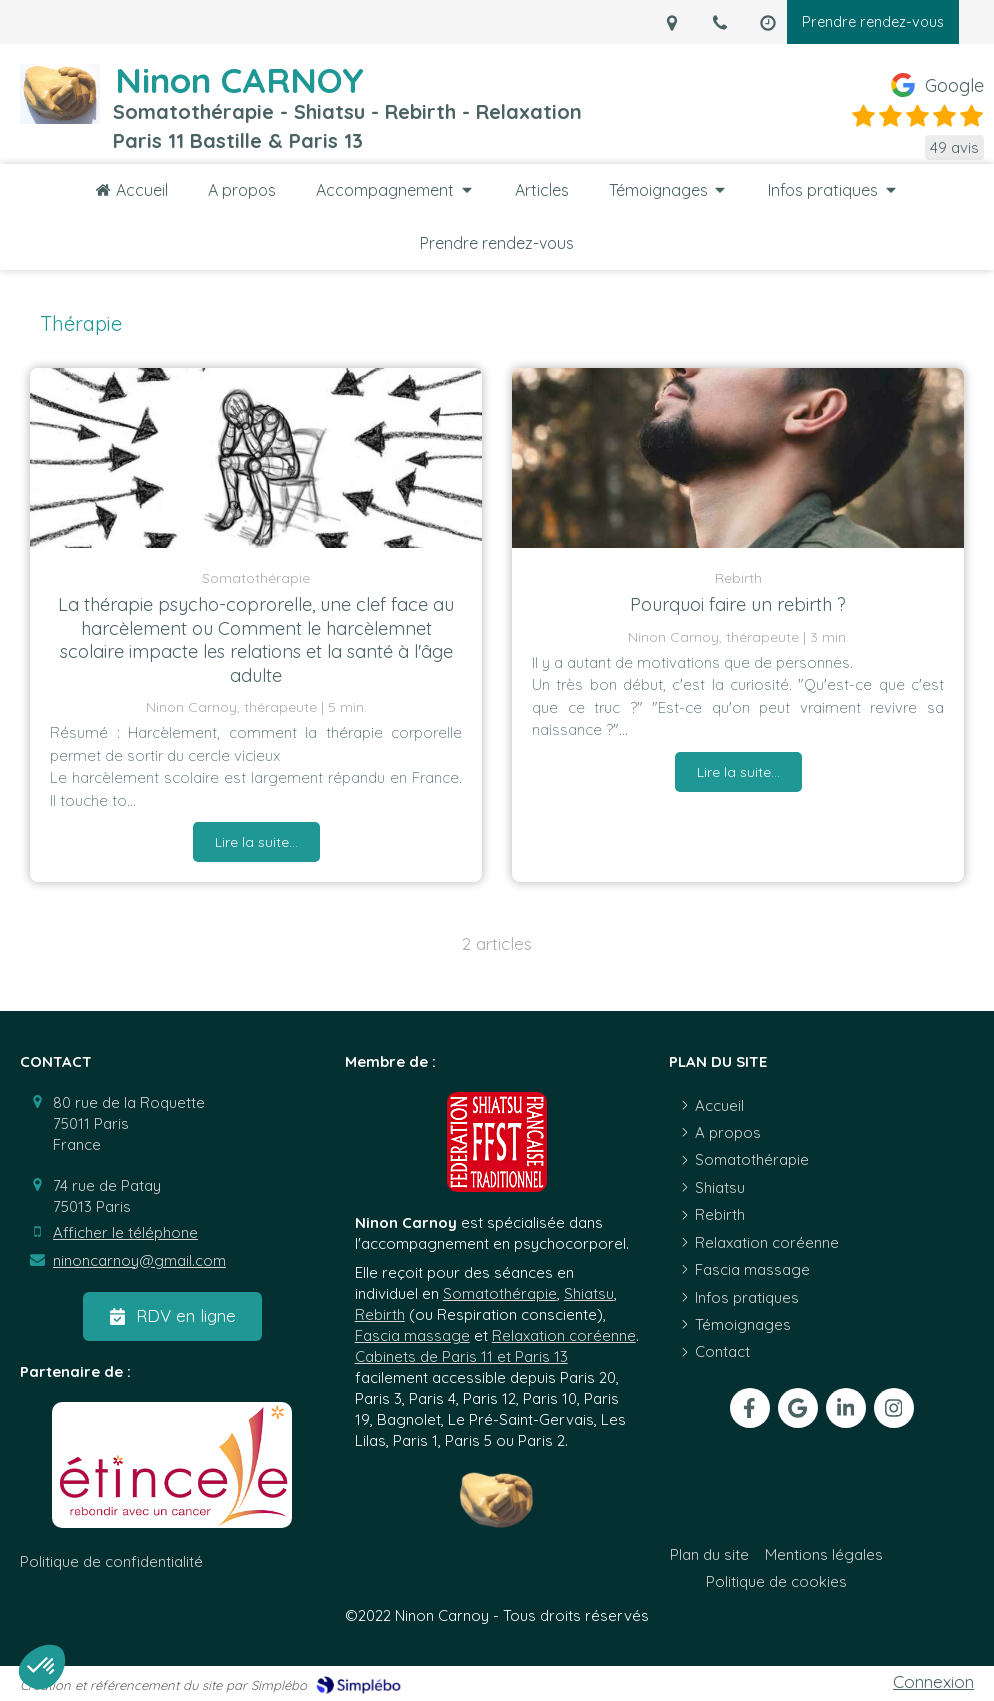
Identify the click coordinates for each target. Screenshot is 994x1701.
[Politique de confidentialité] (111, 1561)
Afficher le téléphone (125, 1232)
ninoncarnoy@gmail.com (139, 1260)
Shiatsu (589, 1293)
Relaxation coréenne (564, 1335)
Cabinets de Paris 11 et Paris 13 (461, 1356)
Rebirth (380, 1314)
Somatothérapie (500, 1293)
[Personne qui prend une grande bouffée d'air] (738, 458)
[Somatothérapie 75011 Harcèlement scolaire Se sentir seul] (256, 458)
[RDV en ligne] (172, 1316)
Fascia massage (412, 1335)
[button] (42, 1667)
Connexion (933, 1681)
